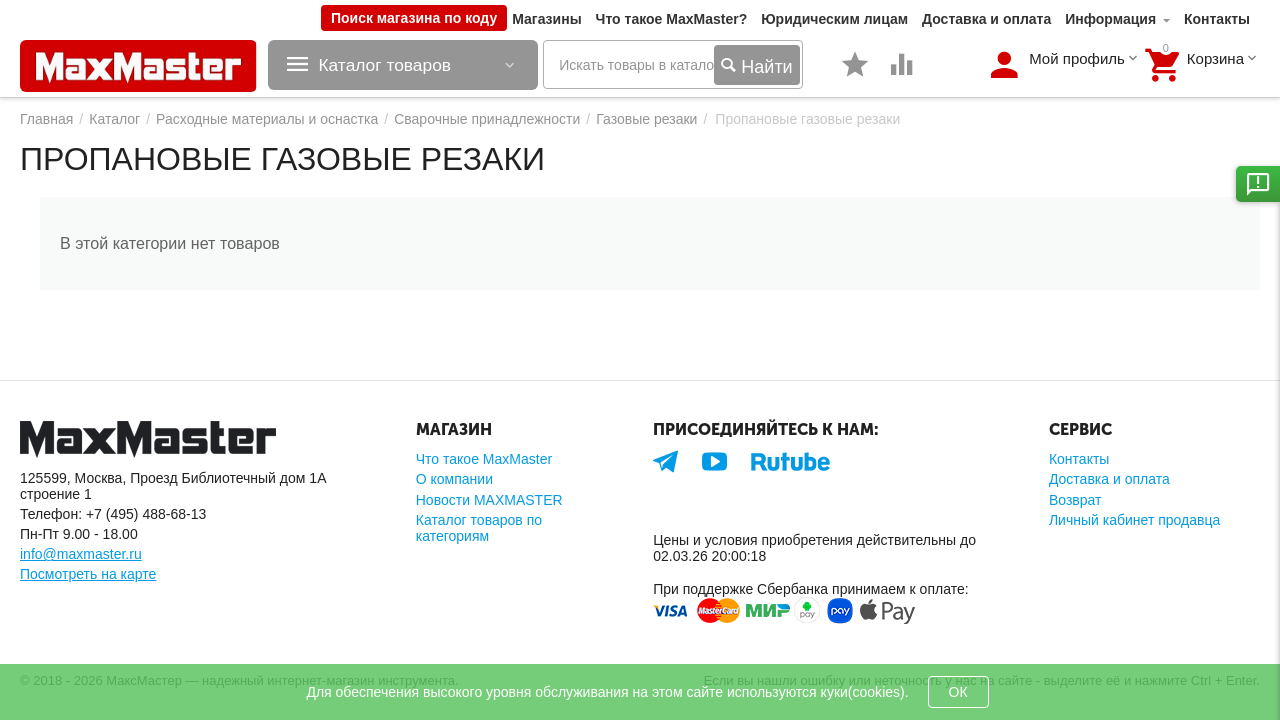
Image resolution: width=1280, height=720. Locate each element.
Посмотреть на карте (88, 574)
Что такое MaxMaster (484, 459)
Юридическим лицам (834, 19)
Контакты (1217, 19)
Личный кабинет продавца (1134, 520)
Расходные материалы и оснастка (267, 119)
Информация (1110, 19)
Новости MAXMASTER (489, 500)
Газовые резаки (646, 119)
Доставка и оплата (986, 19)
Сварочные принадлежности (487, 119)
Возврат (1075, 500)
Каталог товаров (390, 65)
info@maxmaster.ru (81, 554)
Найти (756, 66)
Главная (46, 119)
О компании (454, 479)
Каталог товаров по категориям (479, 528)
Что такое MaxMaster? (672, 19)
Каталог (114, 119)
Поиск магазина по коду (414, 18)
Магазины (546, 19)
